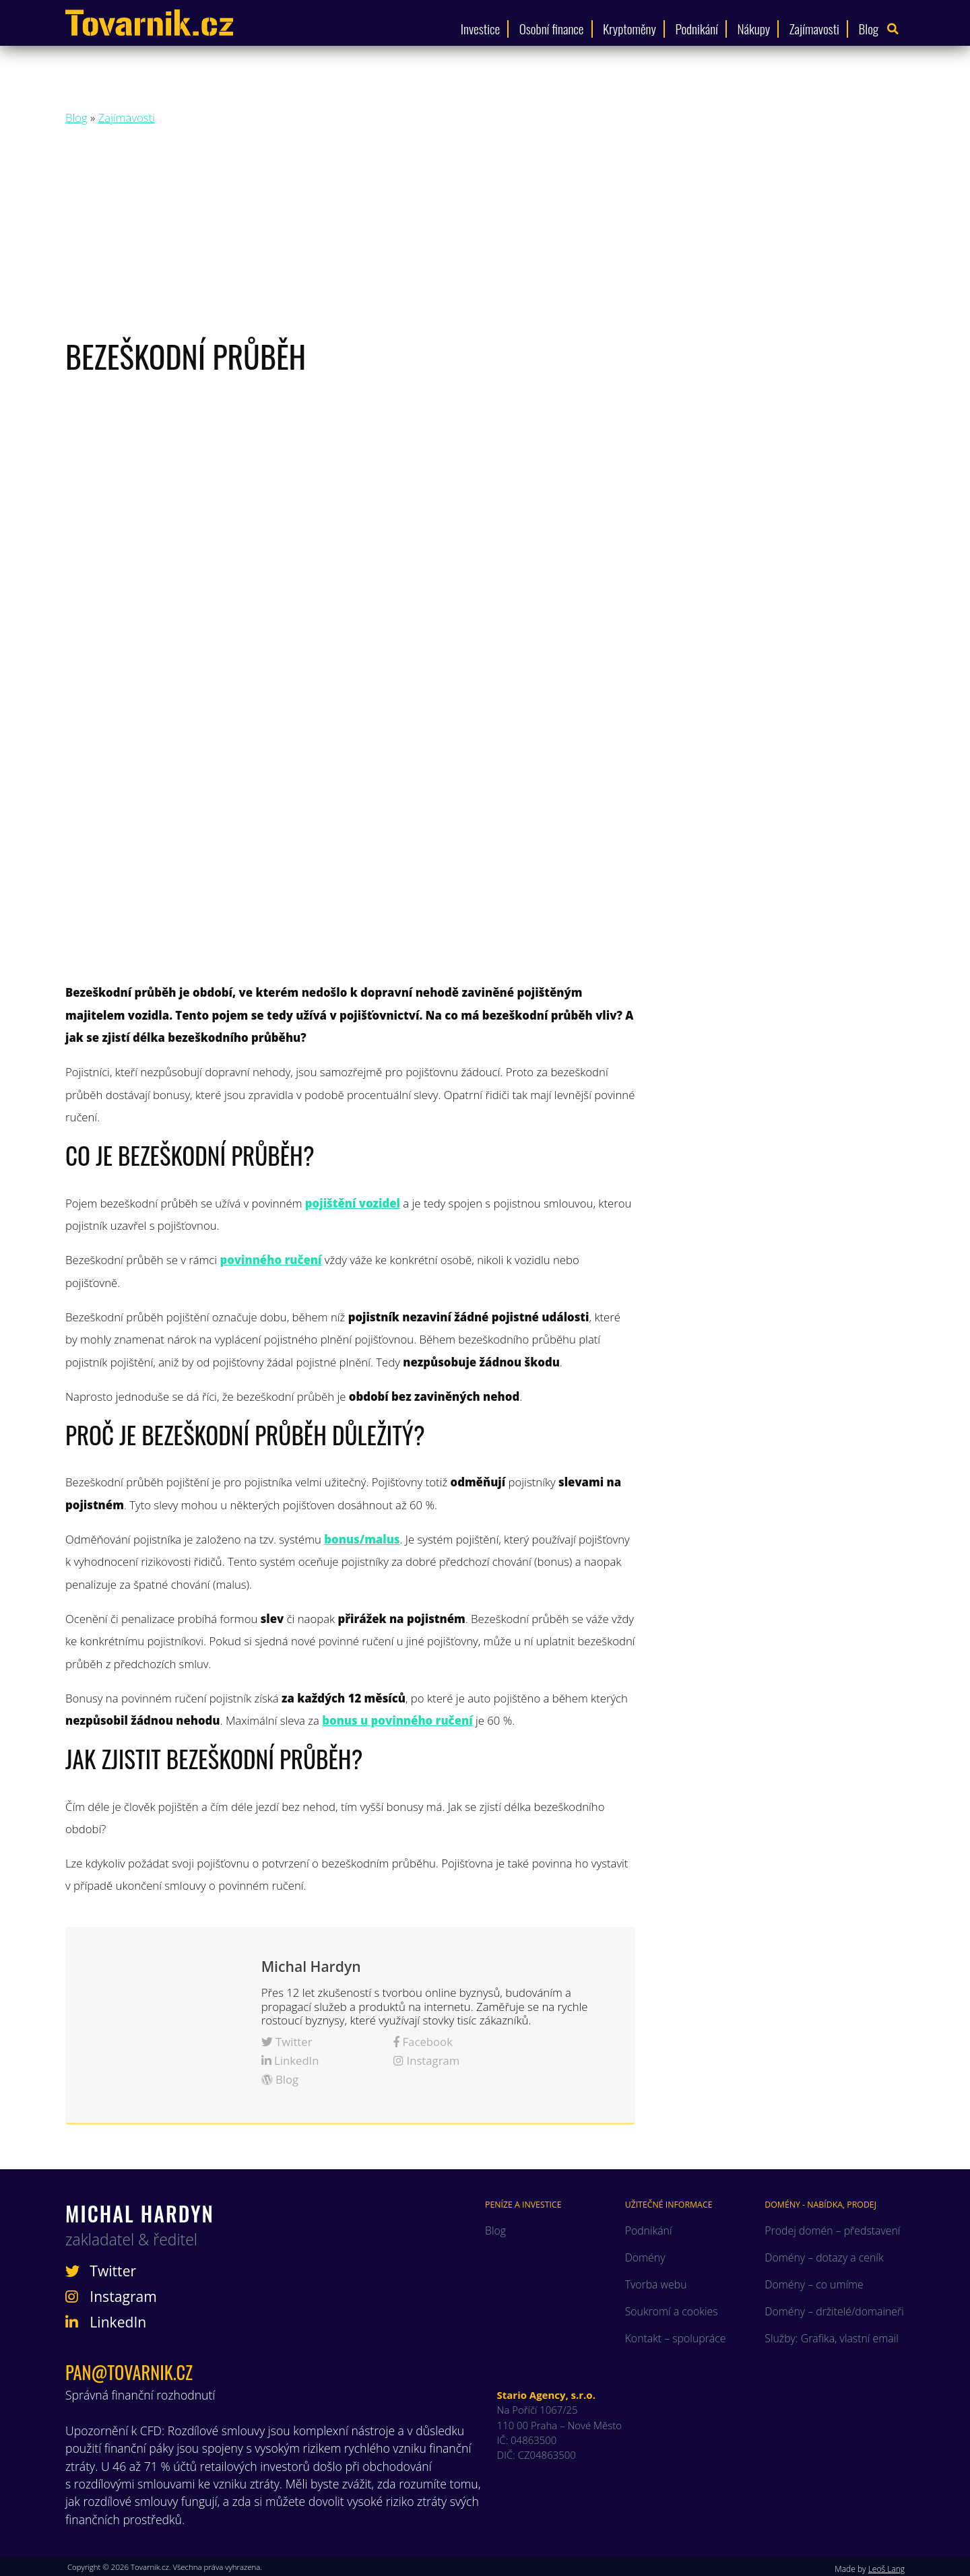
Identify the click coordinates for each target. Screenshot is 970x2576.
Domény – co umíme (814, 2284)
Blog (869, 28)
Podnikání (696, 28)
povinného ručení (270, 1259)
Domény (645, 2257)
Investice (480, 28)
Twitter (287, 2041)
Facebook (423, 2041)
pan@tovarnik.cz (129, 2372)
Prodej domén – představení (832, 2230)
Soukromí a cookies (671, 2311)
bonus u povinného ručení (397, 1720)
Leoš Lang (886, 2569)
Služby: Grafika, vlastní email (831, 2338)
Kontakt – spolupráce (675, 2338)
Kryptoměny (629, 28)
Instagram (426, 2060)
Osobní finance (551, 28)
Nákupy (753, 28)
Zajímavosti (814, 28)
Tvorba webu (656, 2284)
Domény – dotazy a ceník (824, 2257)
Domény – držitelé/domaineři (834, 2311)
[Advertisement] (485, 235)
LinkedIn (290, 2060)
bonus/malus (361, 1539)
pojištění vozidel (352, 1203)
